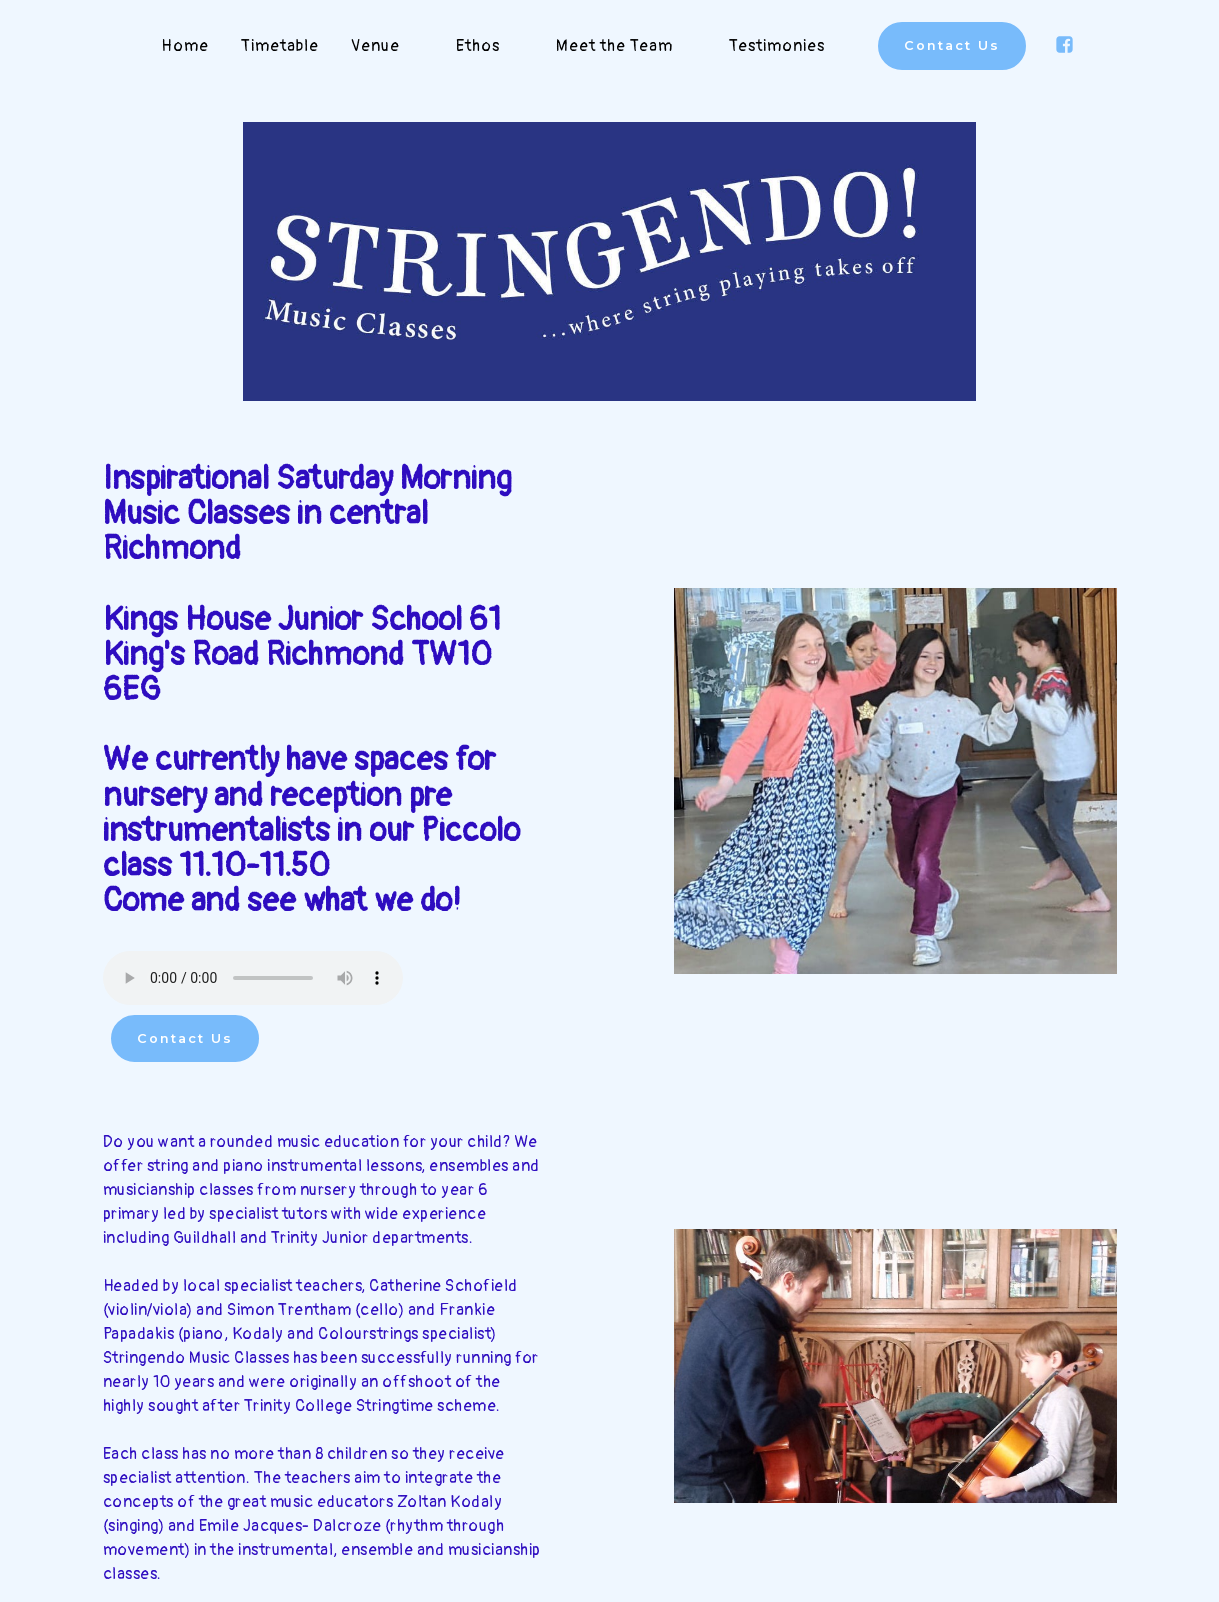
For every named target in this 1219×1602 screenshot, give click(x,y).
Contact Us (952, 45)
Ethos (490, 46)
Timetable (280, 46)
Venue (387, 46)
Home (185, 46)
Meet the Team (626, 46)
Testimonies (789, 46)
